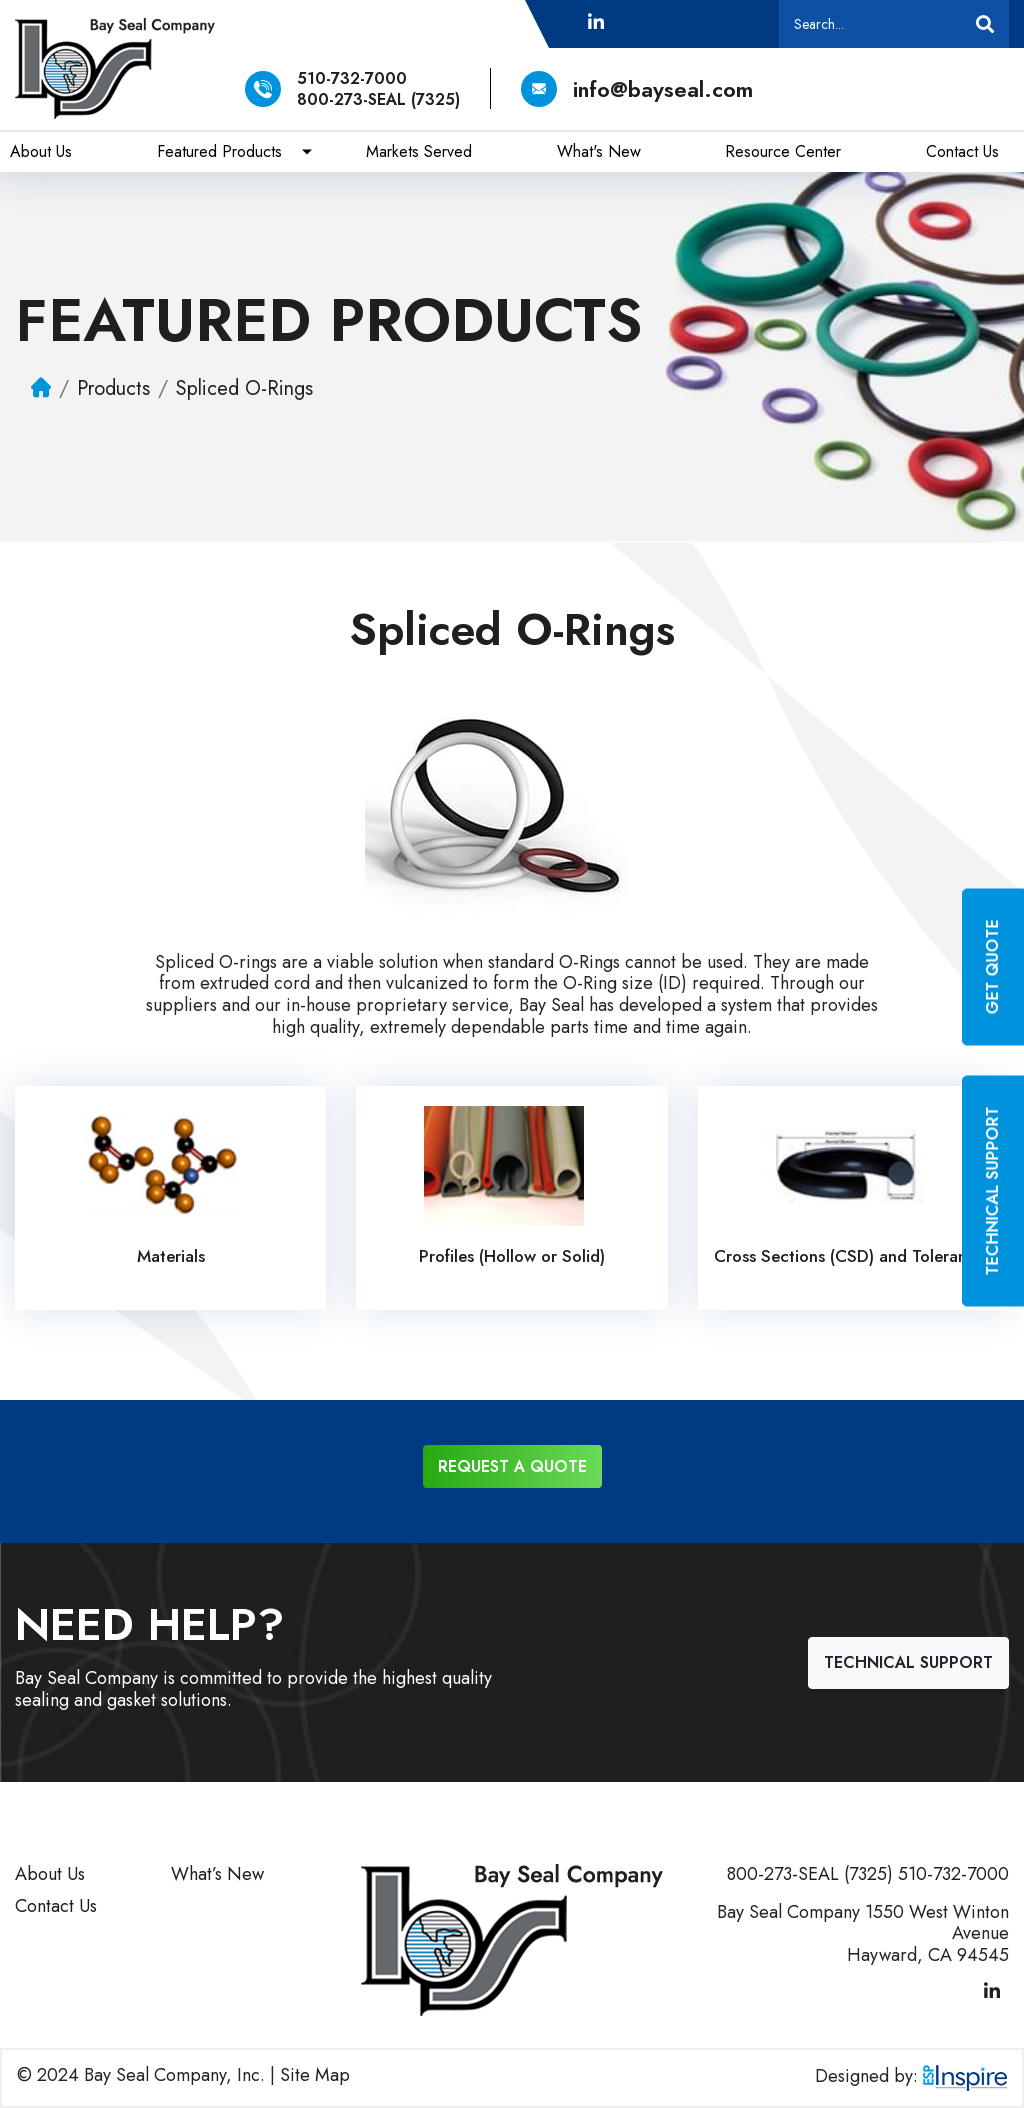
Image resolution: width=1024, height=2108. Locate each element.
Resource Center (783, 151)
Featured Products (219, 151)
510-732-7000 (352, 78)
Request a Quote (512, 1466)
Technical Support (908, 1662)
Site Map (315, 2075)
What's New (599, 151)
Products (113, 388)
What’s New (217, 1874)
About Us (41, 151)
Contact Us (962, 151)
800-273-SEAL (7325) (378, 99)
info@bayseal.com (637, 89)
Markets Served (419, 151)
